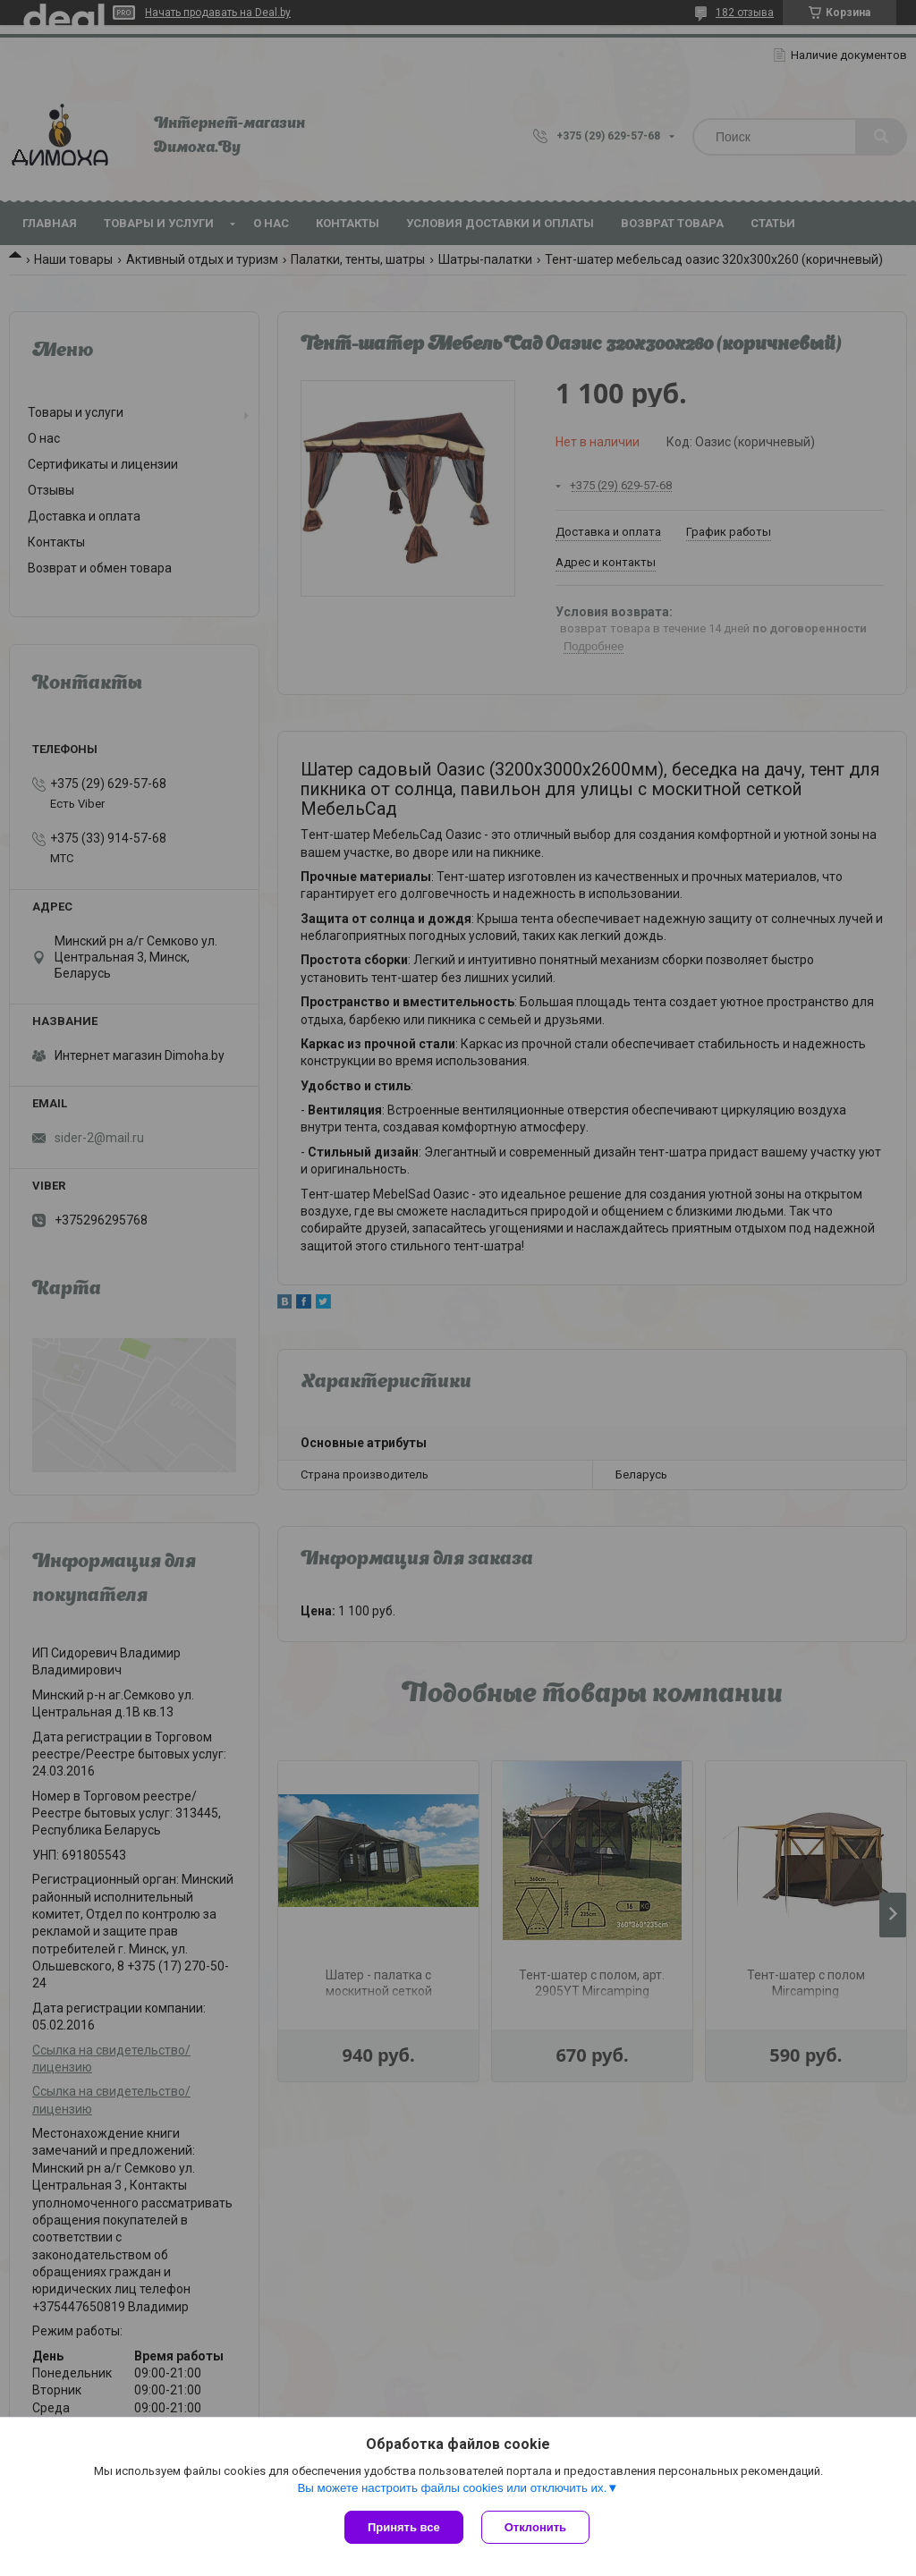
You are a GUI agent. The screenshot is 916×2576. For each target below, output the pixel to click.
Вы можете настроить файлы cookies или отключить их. (451, 2488)
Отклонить (535, 2527)
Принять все (404, 2527)
